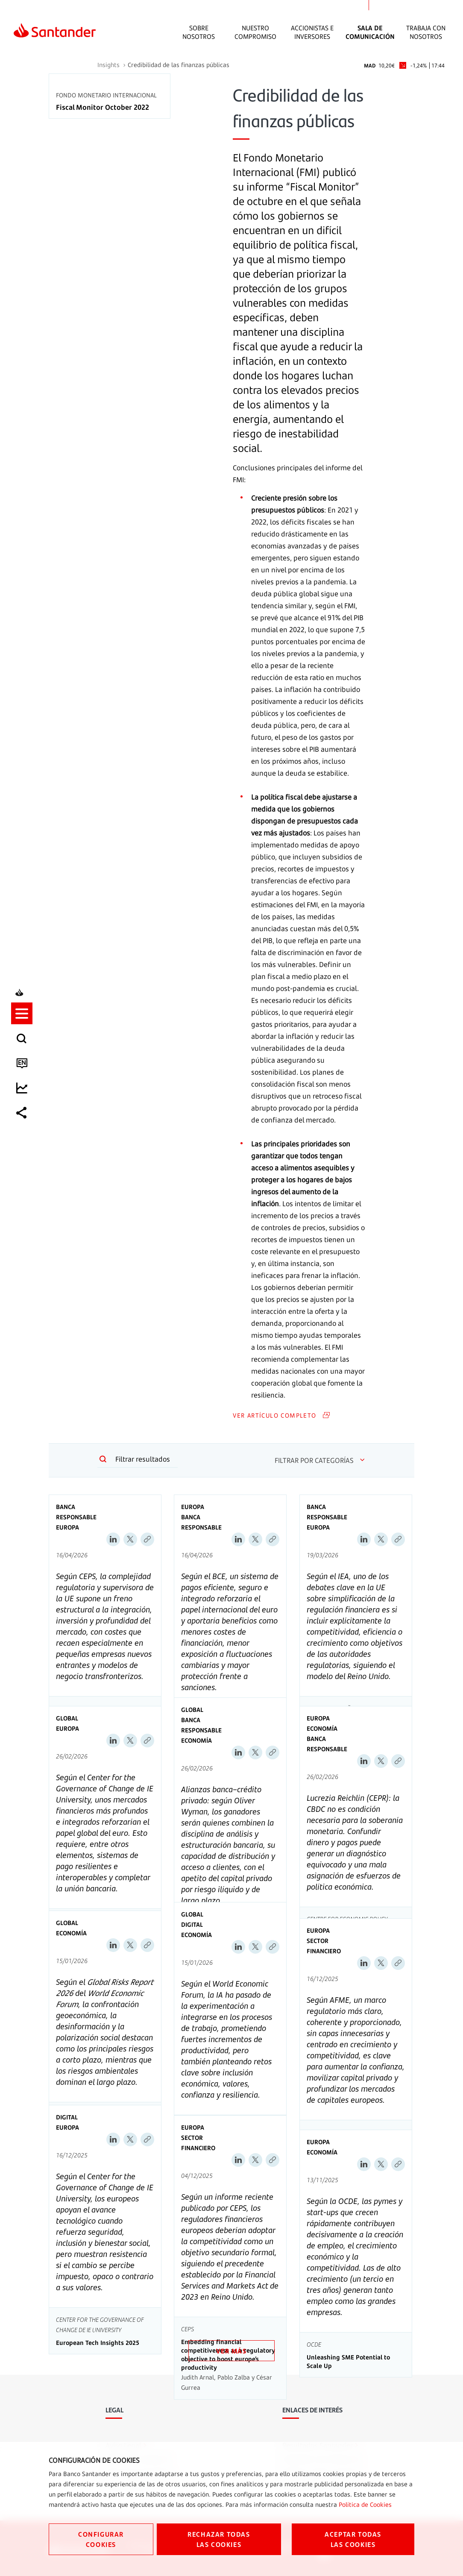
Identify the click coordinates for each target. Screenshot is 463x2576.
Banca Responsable (76, 1512)
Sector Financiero (324, 1946)
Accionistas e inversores (312, 32)
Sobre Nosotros (198, 32)
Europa (67, 1527)
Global (67, 1718)
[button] (24, 1250)
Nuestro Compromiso (255, 32)
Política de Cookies (365, 2504)
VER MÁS (231, 2351)
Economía (196, 1740)
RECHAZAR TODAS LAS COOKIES (219, 2539)
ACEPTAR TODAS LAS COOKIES (353, 2539)
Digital (192, 1924)
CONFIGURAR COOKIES (101, 2539)
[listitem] (24, 1250)
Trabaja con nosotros (425, 32)
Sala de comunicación (370, 32)
